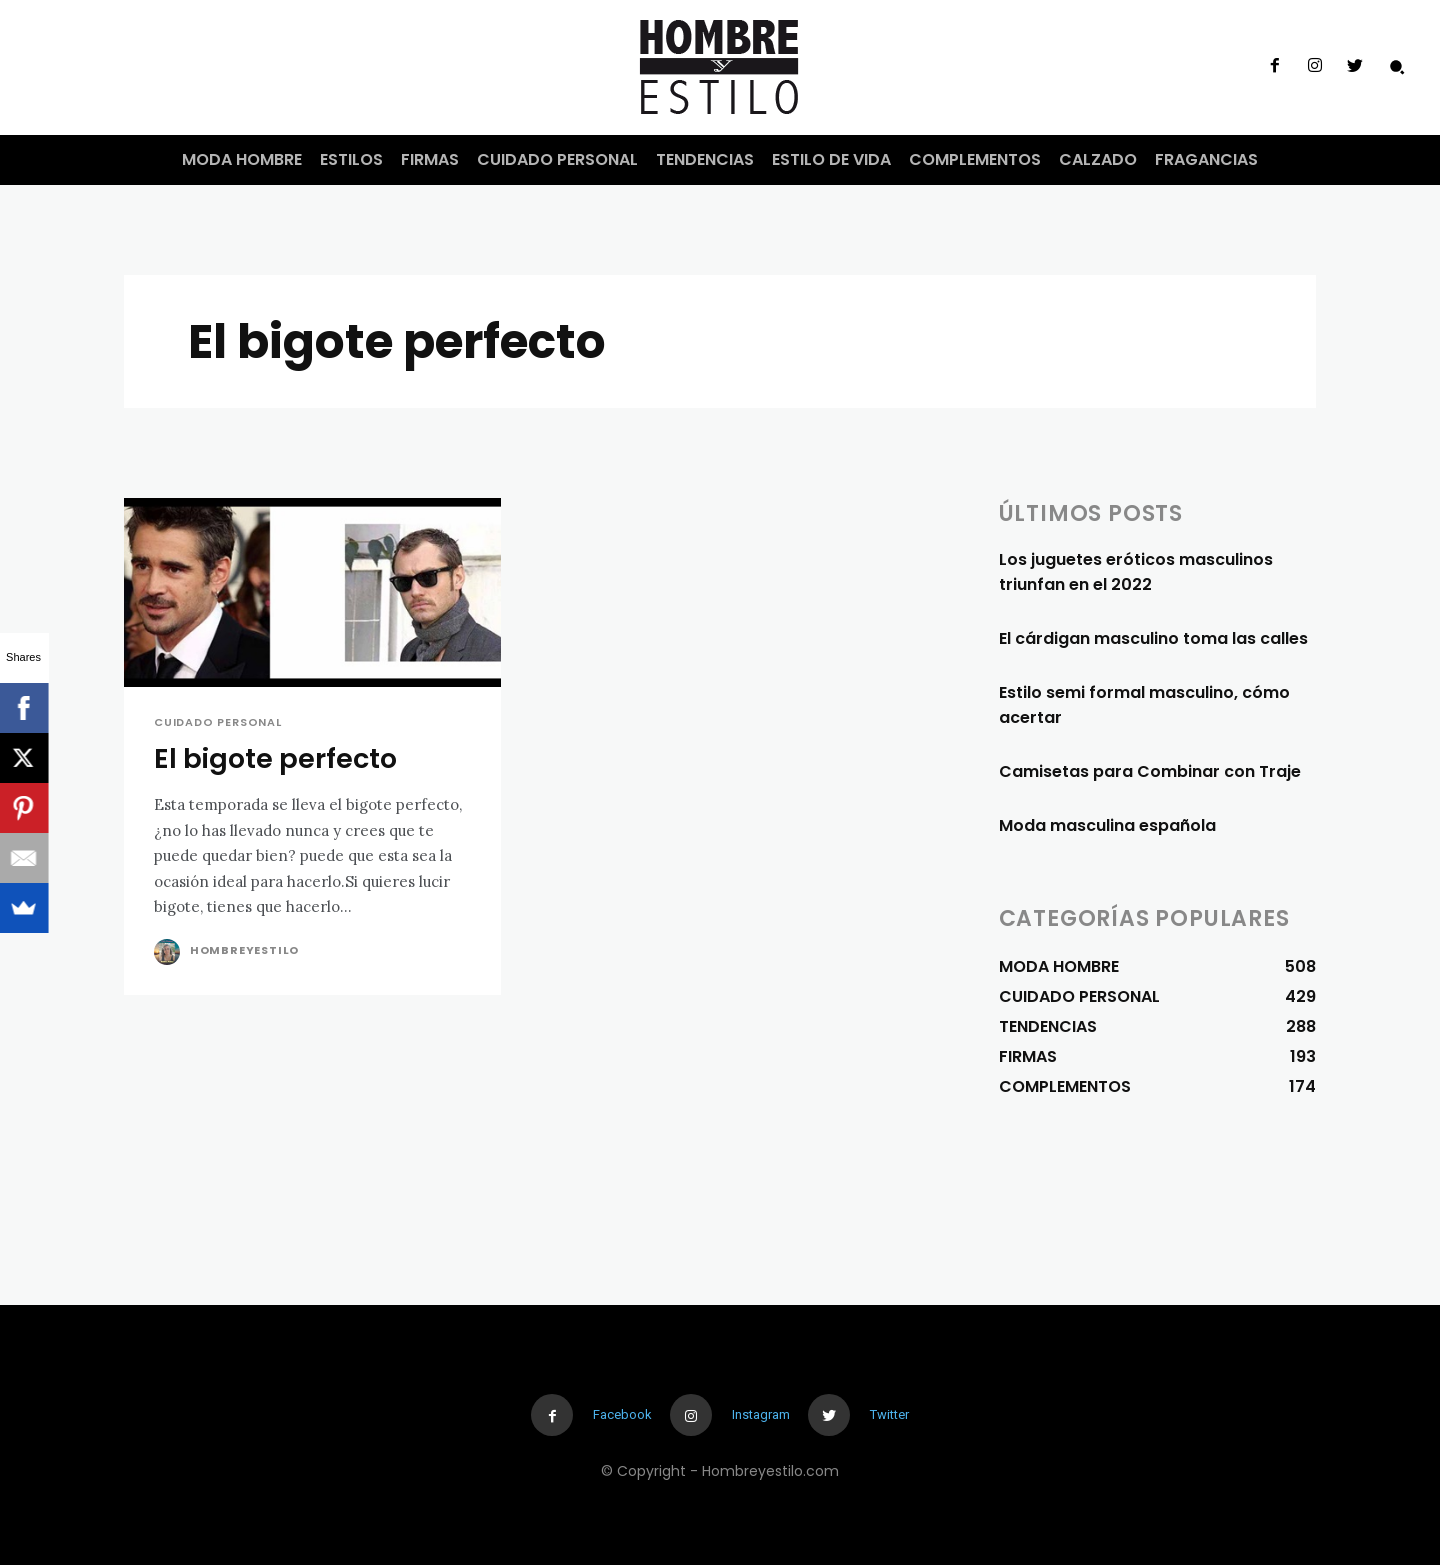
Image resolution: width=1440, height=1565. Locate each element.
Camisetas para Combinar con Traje (1150, 771)
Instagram (761, 1414)
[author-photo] (170, 952)
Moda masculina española (1107, 825)
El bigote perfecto (275, 758)
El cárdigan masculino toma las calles (1153, 638)
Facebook (622, 1414)
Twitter (889, 1414)
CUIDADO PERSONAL (218, 722)
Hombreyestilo (244, 950)
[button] (1397, 67)
